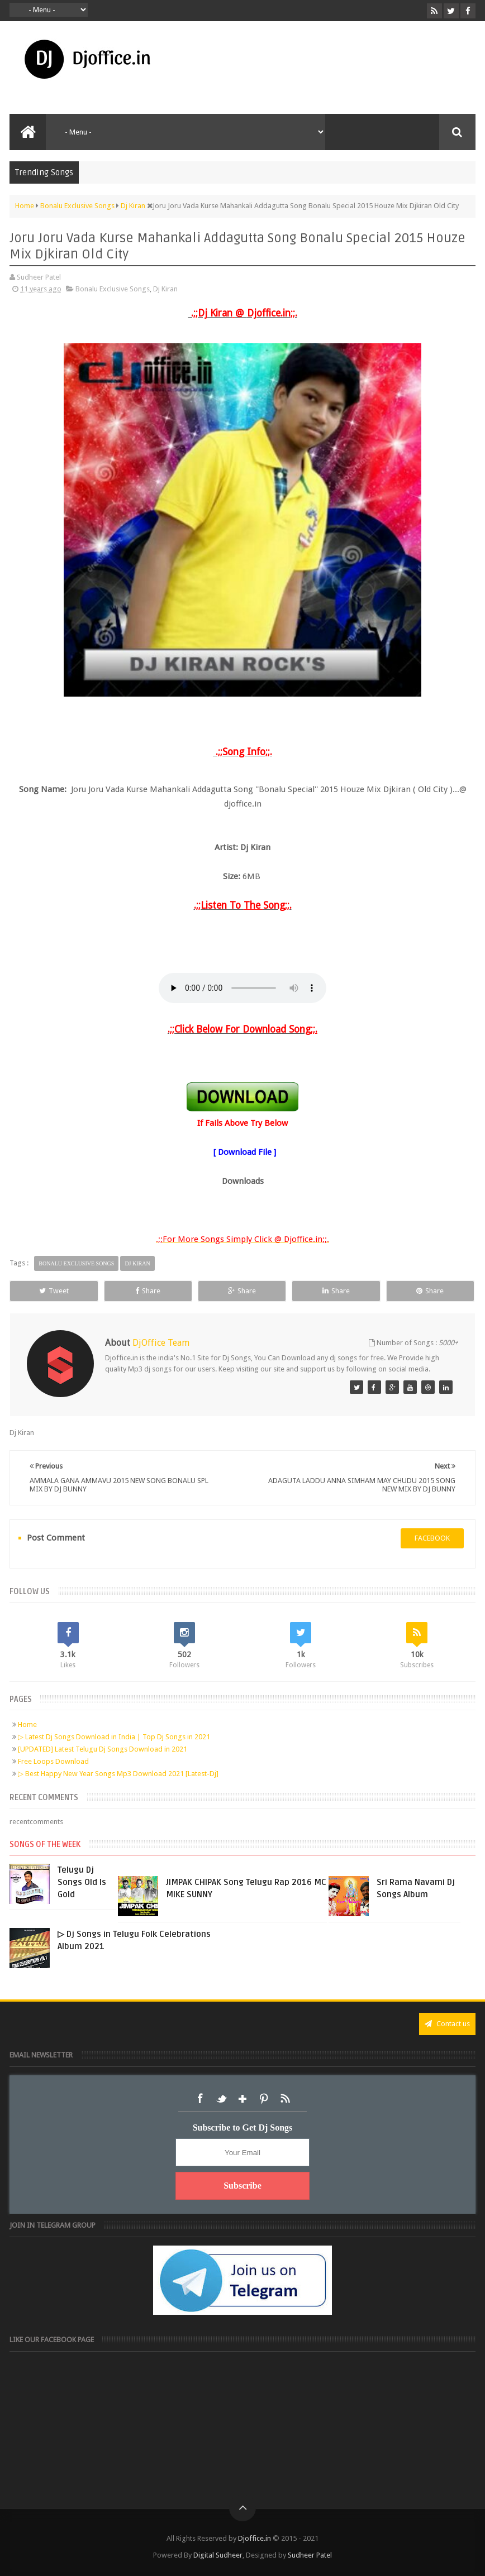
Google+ (242, 2098)
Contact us (447, 2023)
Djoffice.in (254, 2538)
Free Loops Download (53, 1761)
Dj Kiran (165, 289)
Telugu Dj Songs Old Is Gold (82, 1882)
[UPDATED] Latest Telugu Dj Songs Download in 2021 (102, 1749)
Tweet (54, 1291)
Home (27, 1724)
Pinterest (263, 2098)
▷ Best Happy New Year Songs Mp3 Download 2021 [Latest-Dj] (118, 1773)
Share (147, 1291)
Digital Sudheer (217, 2555)
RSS (284, 2098)
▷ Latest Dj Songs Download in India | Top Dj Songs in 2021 (114, 1737)
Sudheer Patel (310, 2555)
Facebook (200, 2098)
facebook (432, 1538)
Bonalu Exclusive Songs (112, 289)
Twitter (221, 2098)
